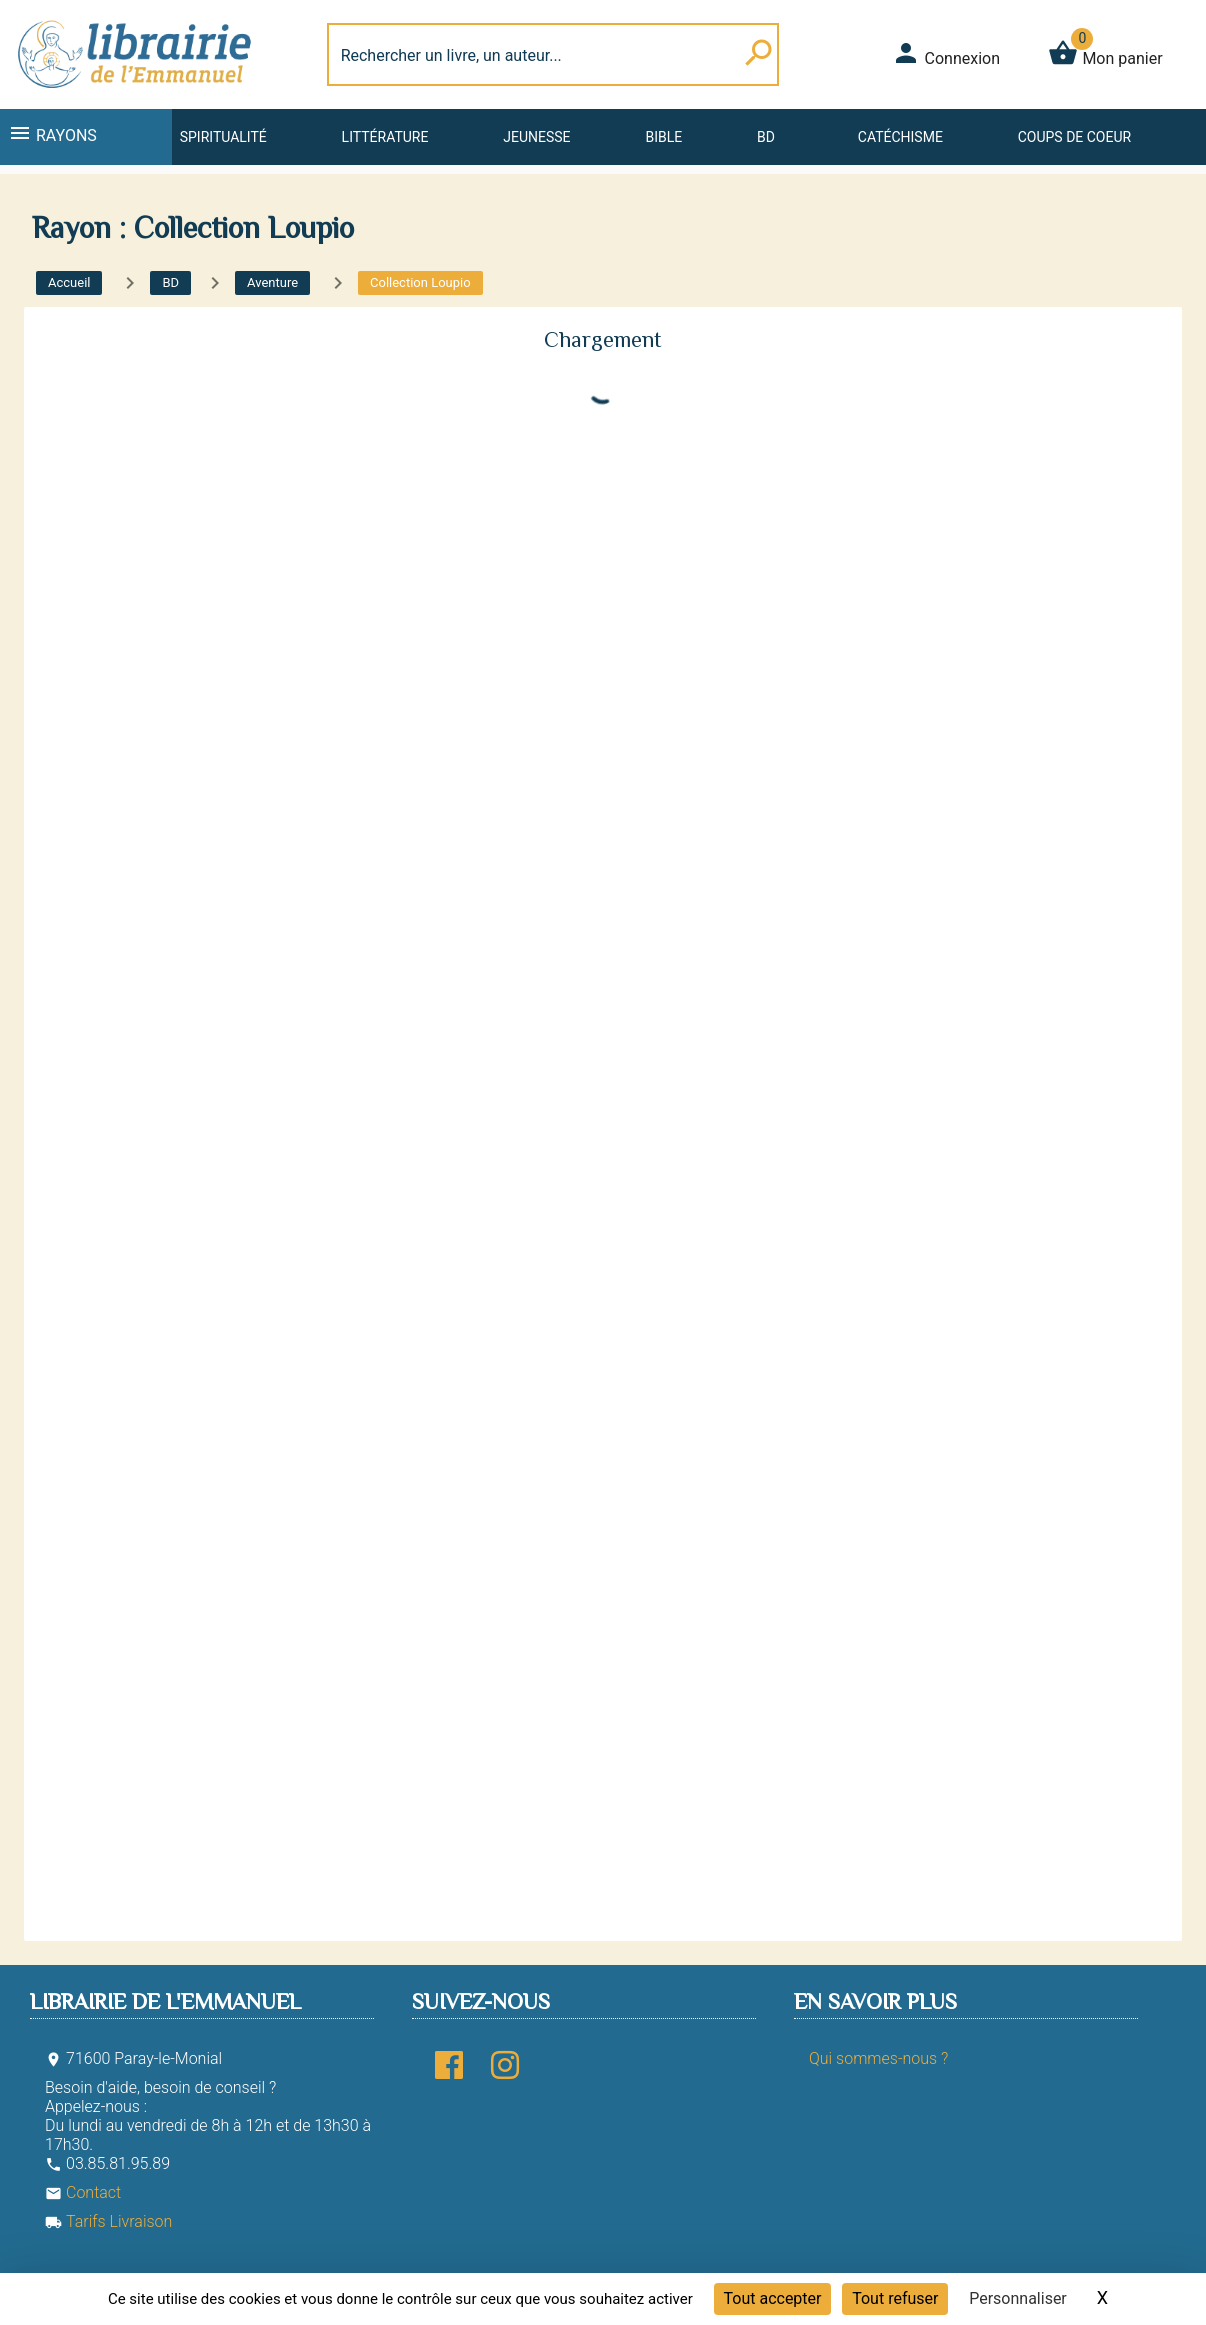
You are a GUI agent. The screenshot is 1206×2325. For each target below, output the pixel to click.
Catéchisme (900, 137)
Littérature (385, 137)
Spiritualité (223, 137)
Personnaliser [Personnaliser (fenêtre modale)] (1018, 2298)
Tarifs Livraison (108, 2221)
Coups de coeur (1074, 137)
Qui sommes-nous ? (878, 2058)
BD (766, 137)
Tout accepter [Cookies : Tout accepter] (773, 2298)
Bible (663, 137)
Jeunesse (536, 137)
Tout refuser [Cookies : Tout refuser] (895, 2298)
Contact (83, 2192)
